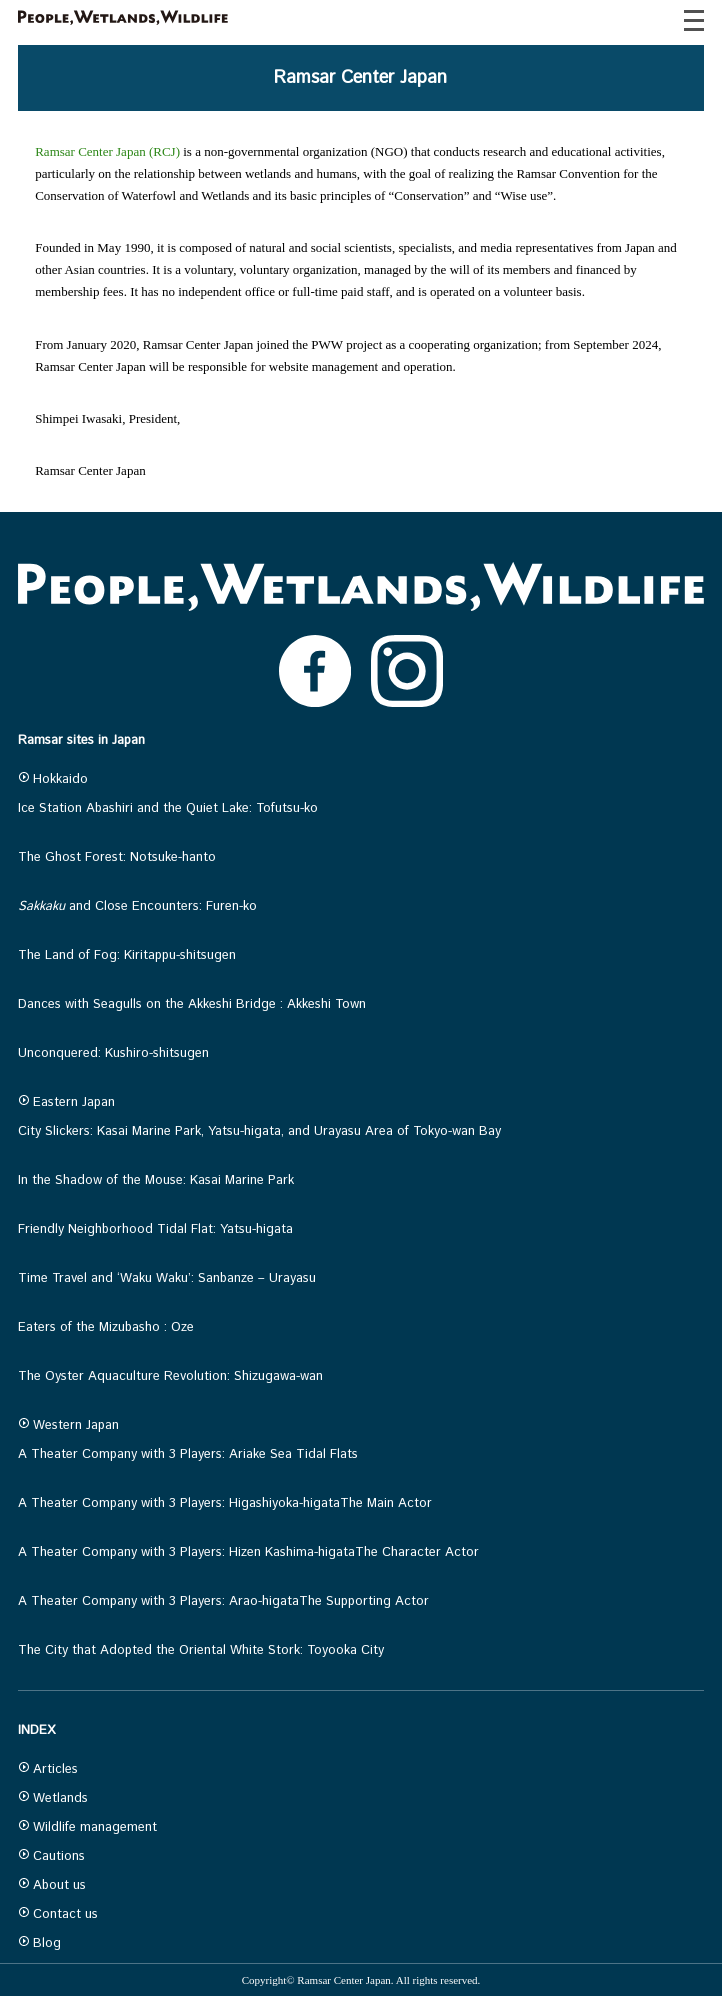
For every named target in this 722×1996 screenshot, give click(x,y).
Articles (48, 1769)
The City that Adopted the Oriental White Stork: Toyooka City (201, 1650)
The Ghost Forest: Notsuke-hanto (117, 857)
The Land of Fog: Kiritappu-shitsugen (127, 955)
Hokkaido (53, 779)
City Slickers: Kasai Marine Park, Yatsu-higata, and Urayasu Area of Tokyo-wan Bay (259, 1131)
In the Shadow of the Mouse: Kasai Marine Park (156, 1180)
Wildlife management (87, 1827)
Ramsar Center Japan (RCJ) (107, 151)
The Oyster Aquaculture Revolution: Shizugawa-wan (170, 1376)
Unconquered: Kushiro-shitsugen (113, 1053)
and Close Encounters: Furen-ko (137, 906)
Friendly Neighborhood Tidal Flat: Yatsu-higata (155, 1229)
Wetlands (53, 1798)
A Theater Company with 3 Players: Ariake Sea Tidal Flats (188, 1454)
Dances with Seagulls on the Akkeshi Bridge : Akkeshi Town (192, 1004)
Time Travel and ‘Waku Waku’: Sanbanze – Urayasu (167, 1278)
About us (52, 1885)
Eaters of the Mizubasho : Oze (106, 1327)
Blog (39, 1943)
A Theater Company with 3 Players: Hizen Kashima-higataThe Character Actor (248, 1552)
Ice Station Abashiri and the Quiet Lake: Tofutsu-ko (168, 808)
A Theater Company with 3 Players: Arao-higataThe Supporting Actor (223, 1601)
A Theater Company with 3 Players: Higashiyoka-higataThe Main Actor (225, 1503)
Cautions (51, 1856)
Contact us (58, 1914)
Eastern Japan (66, 1102)
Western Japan (68, 1425)
